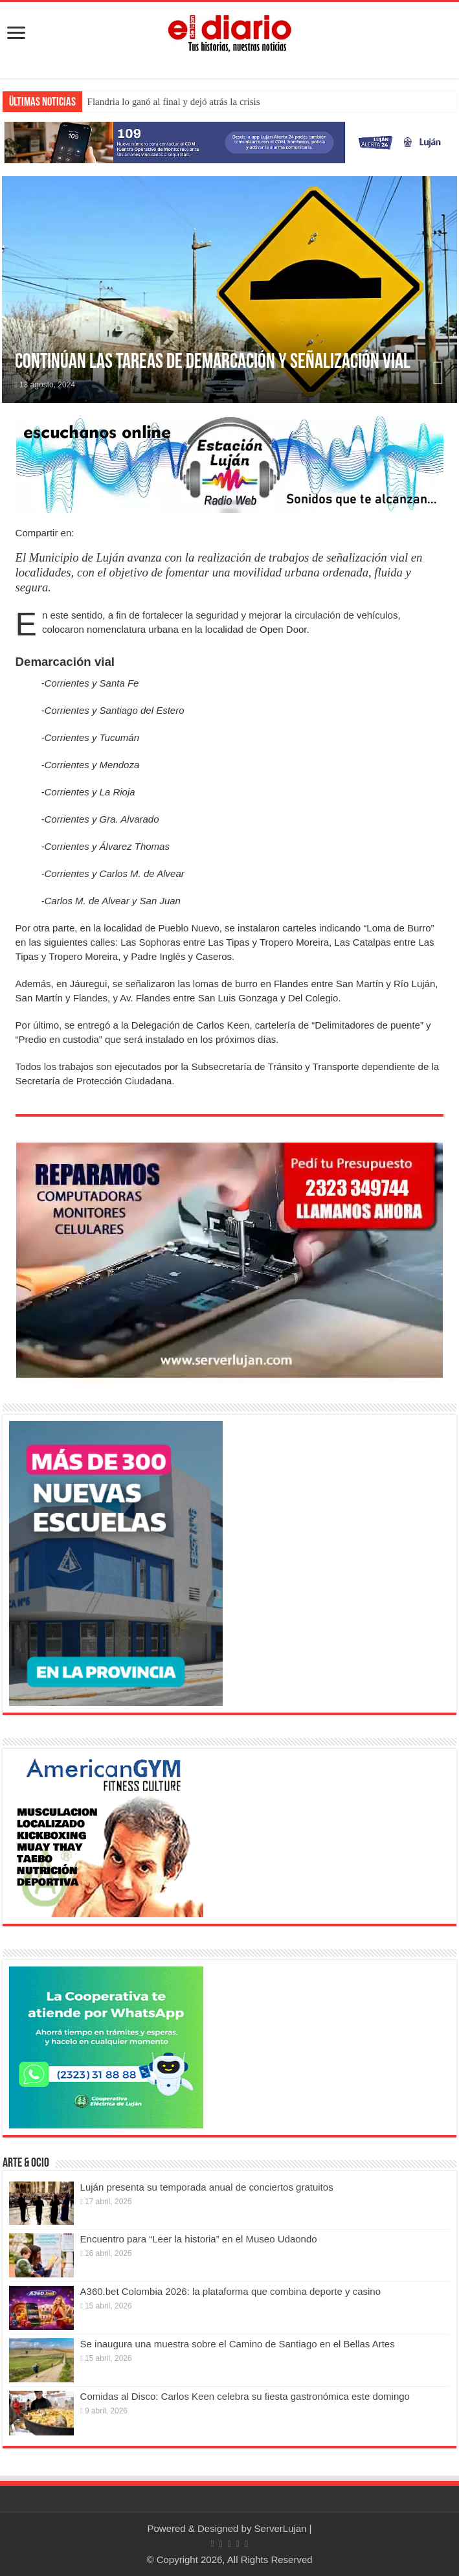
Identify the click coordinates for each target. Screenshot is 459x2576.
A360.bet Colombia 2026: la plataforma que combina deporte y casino (230, 2291)
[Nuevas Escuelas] (116, 1562)
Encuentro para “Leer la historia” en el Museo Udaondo (198, 2238)
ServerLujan (280, 2528)
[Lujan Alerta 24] (229, 141)
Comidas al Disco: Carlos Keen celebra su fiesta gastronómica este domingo (245, 2396)
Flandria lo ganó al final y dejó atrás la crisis (173, 102)
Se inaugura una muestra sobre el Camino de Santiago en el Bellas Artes (237, 2343)
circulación (318, 615)
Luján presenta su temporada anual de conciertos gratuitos (206, 2187)
